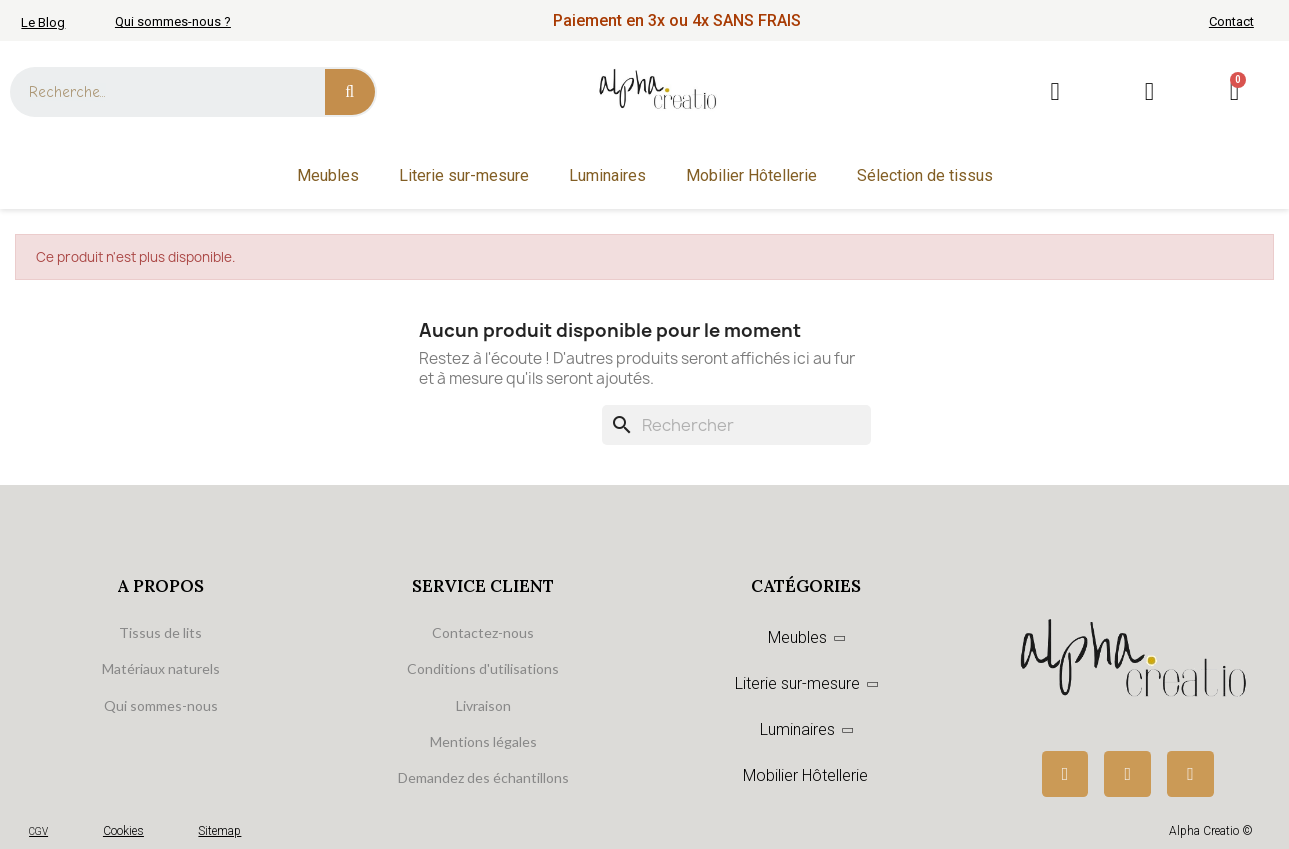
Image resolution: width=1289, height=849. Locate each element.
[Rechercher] (736, 425)
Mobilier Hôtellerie (751, 175)
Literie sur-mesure (464, 175)
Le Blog (43, 22)
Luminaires (607, 175)
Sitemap (219, 831)
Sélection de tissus (925, 175)
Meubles (328, 175)
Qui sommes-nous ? (173, 21)
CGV (38, 831)
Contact (1231, 21)
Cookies (123, 831)
